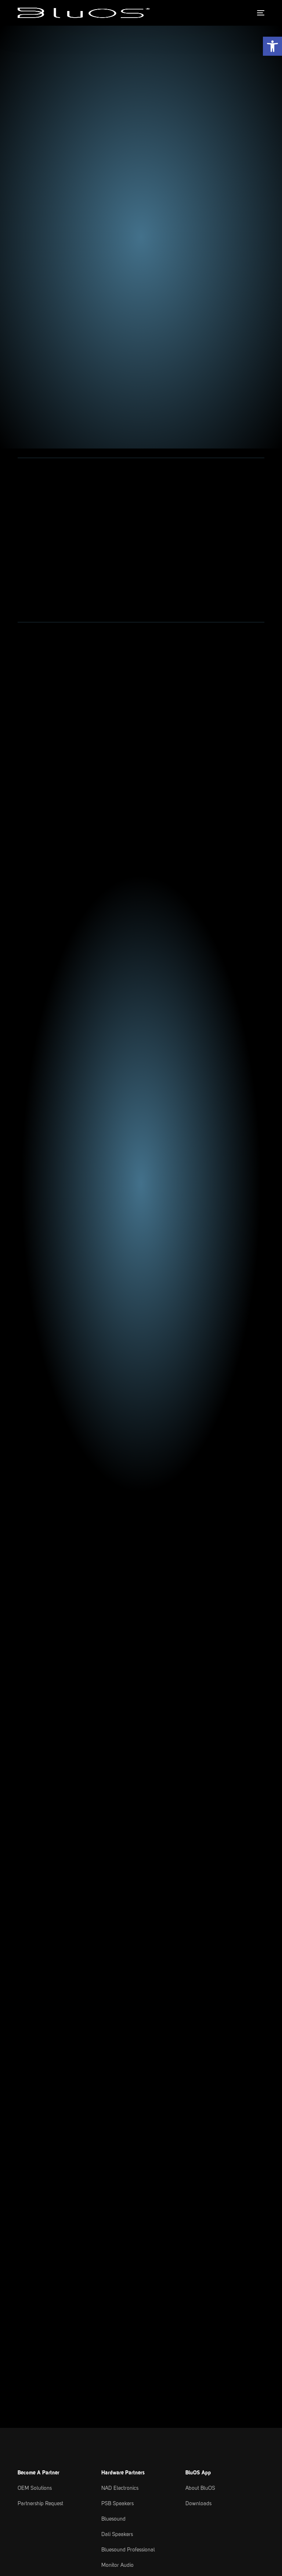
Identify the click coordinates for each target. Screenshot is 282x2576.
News (24, 2307)
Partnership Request (40, 2166)
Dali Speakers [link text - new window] (117, 2197)
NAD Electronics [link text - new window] (119, 2151)
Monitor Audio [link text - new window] (117, 2228)
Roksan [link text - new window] (109, 2243)
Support (154, 2307)
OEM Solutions (35, 2151)
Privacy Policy (36, 2548)
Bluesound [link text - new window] (113, 2182)
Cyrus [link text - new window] (108, 2259)
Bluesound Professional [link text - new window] (128, 2212)
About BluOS (200, 2151)
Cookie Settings (76, 2548)
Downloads (198, 2166)
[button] (272, 46)
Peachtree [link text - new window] (112, 2274)
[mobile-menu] (258, 12)
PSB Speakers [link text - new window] (117, 2166)
